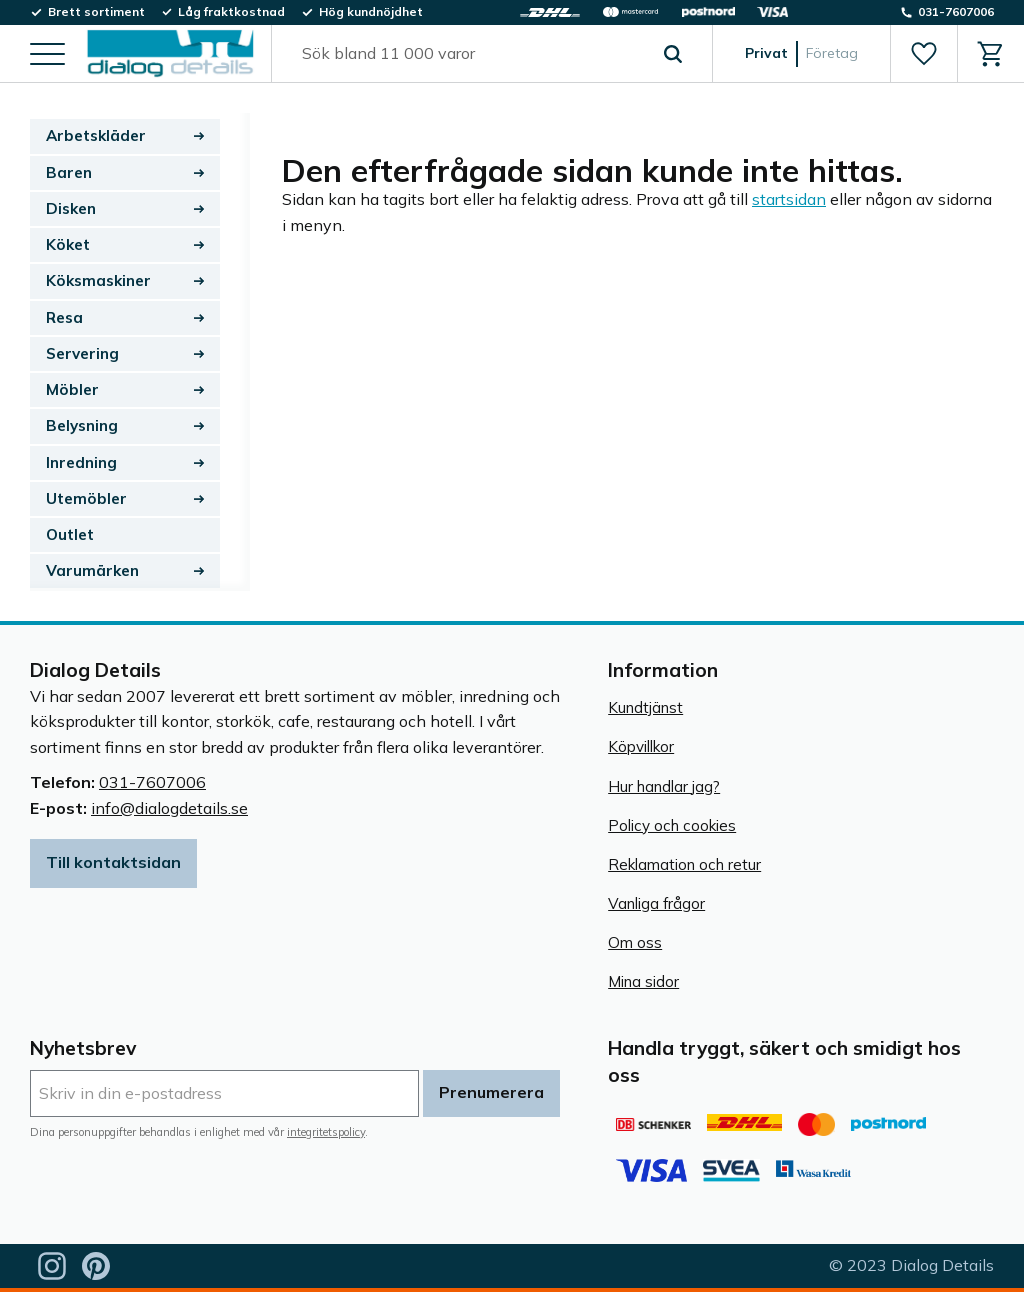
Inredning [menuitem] (81, 462)
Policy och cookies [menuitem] (672, 825)
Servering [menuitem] (82, 353)
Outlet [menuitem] (70, 534)
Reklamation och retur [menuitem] (684, 864)
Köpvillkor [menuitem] (641, 746)
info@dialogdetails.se (169, 808)
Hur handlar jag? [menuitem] (664, 786)
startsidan (789, 199)
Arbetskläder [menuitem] (96, 135)
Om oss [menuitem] (635, 942)
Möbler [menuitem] (72, 389)
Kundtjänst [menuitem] (645, 707)
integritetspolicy (326, 1132)
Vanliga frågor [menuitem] (656, 903)
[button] (47, 55)
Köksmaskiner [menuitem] (98, 280)
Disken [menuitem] (71, 208)
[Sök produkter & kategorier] (469, 54)
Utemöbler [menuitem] (86, 498)
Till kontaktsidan (113, 862)
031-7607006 (152, 782)
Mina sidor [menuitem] (643, 981)
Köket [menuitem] (68, 244)
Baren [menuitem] (69, 172)
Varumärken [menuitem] (92, 570)
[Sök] (673, 54)
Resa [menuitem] (64, 317)
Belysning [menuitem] (82, 425)
